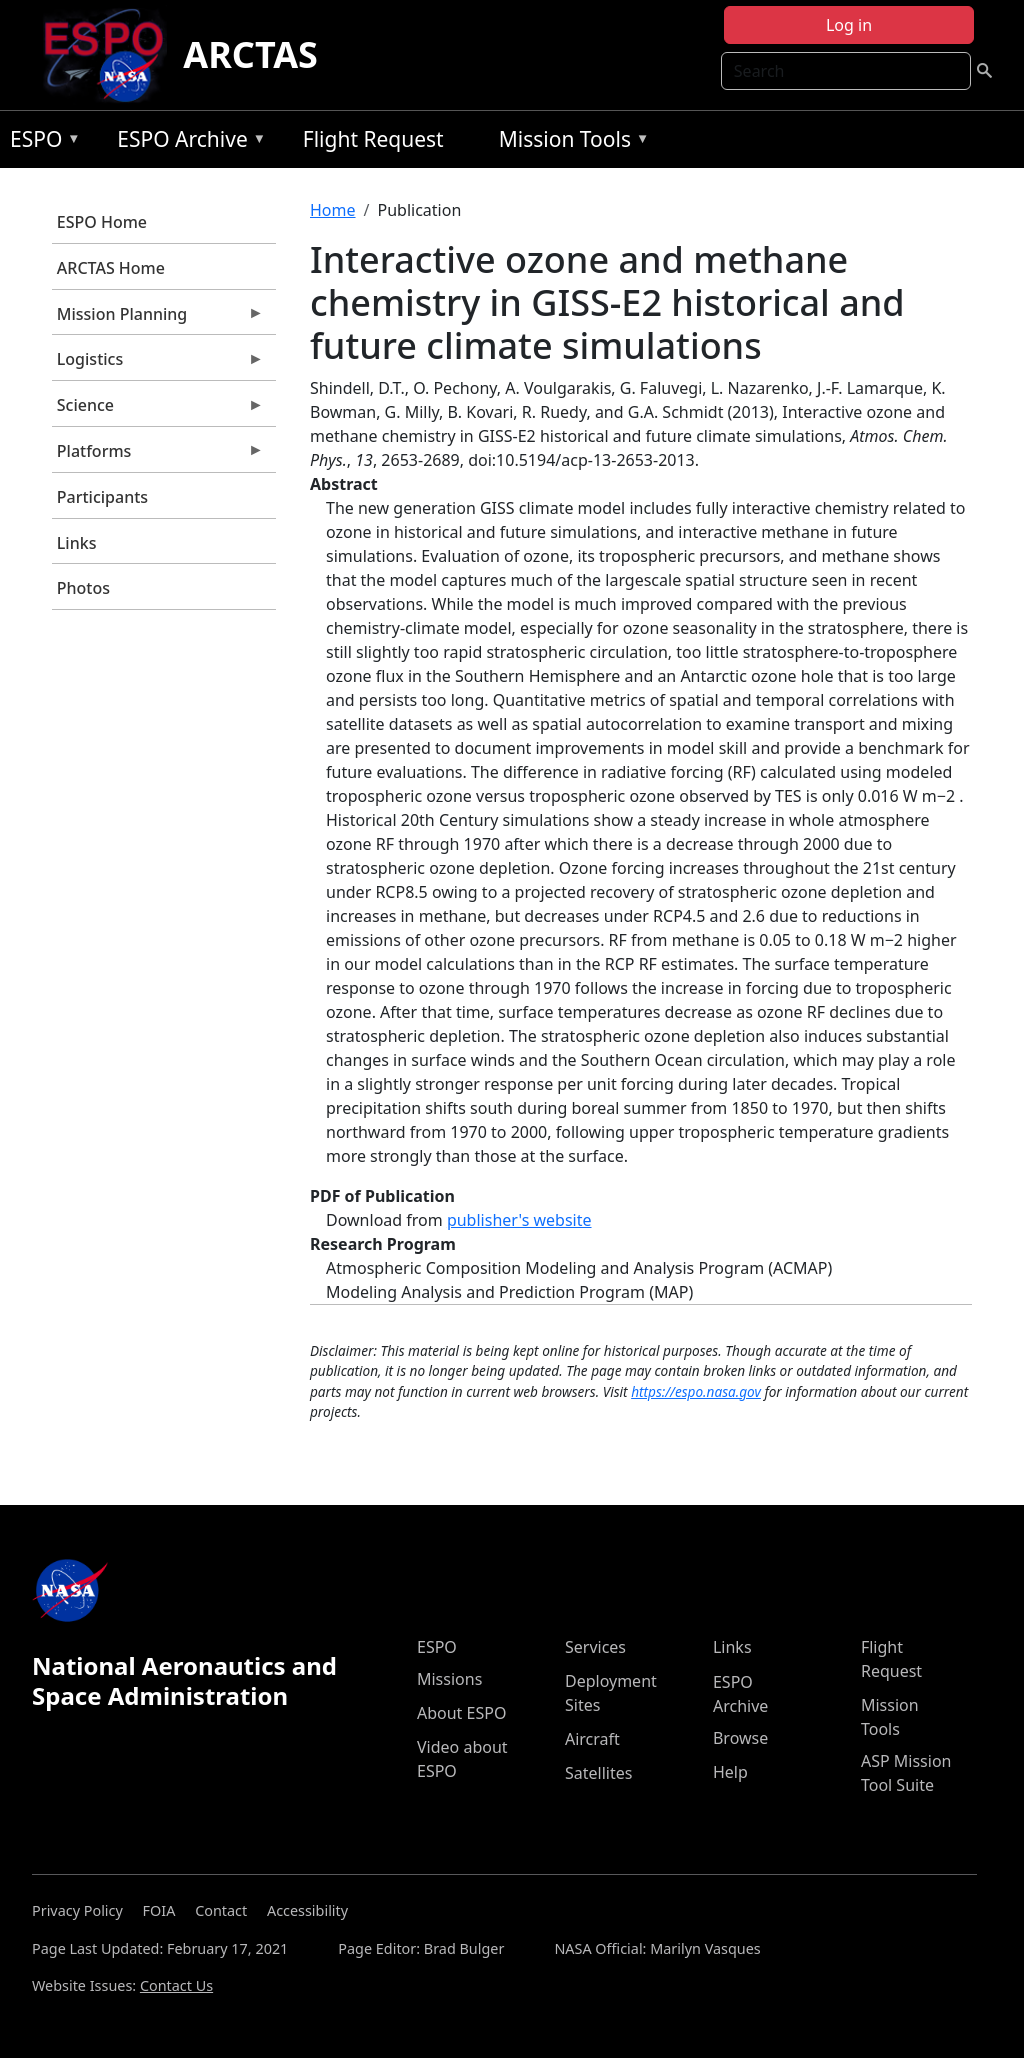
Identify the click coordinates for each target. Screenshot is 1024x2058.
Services (595, 1647)
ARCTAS (250, 54)
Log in (849, 25)
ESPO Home (102, 222)
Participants (102, 497)
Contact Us (176, 1985)
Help (730, 1772)
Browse (740, 1738)
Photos (83, 588)
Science (158, 410)
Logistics (158, 364)
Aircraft (592, 1739)
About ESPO (461, 1713)
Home (333, 210)
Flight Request (373, 139)
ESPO (40, 142)
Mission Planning (158, 319)
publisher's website (519, 1220)
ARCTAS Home (111, 268)
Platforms (158, 456)
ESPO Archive (186, 142)
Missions (449, 1679)
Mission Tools (569, 142)
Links (77, 543)
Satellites (598, 1773)
